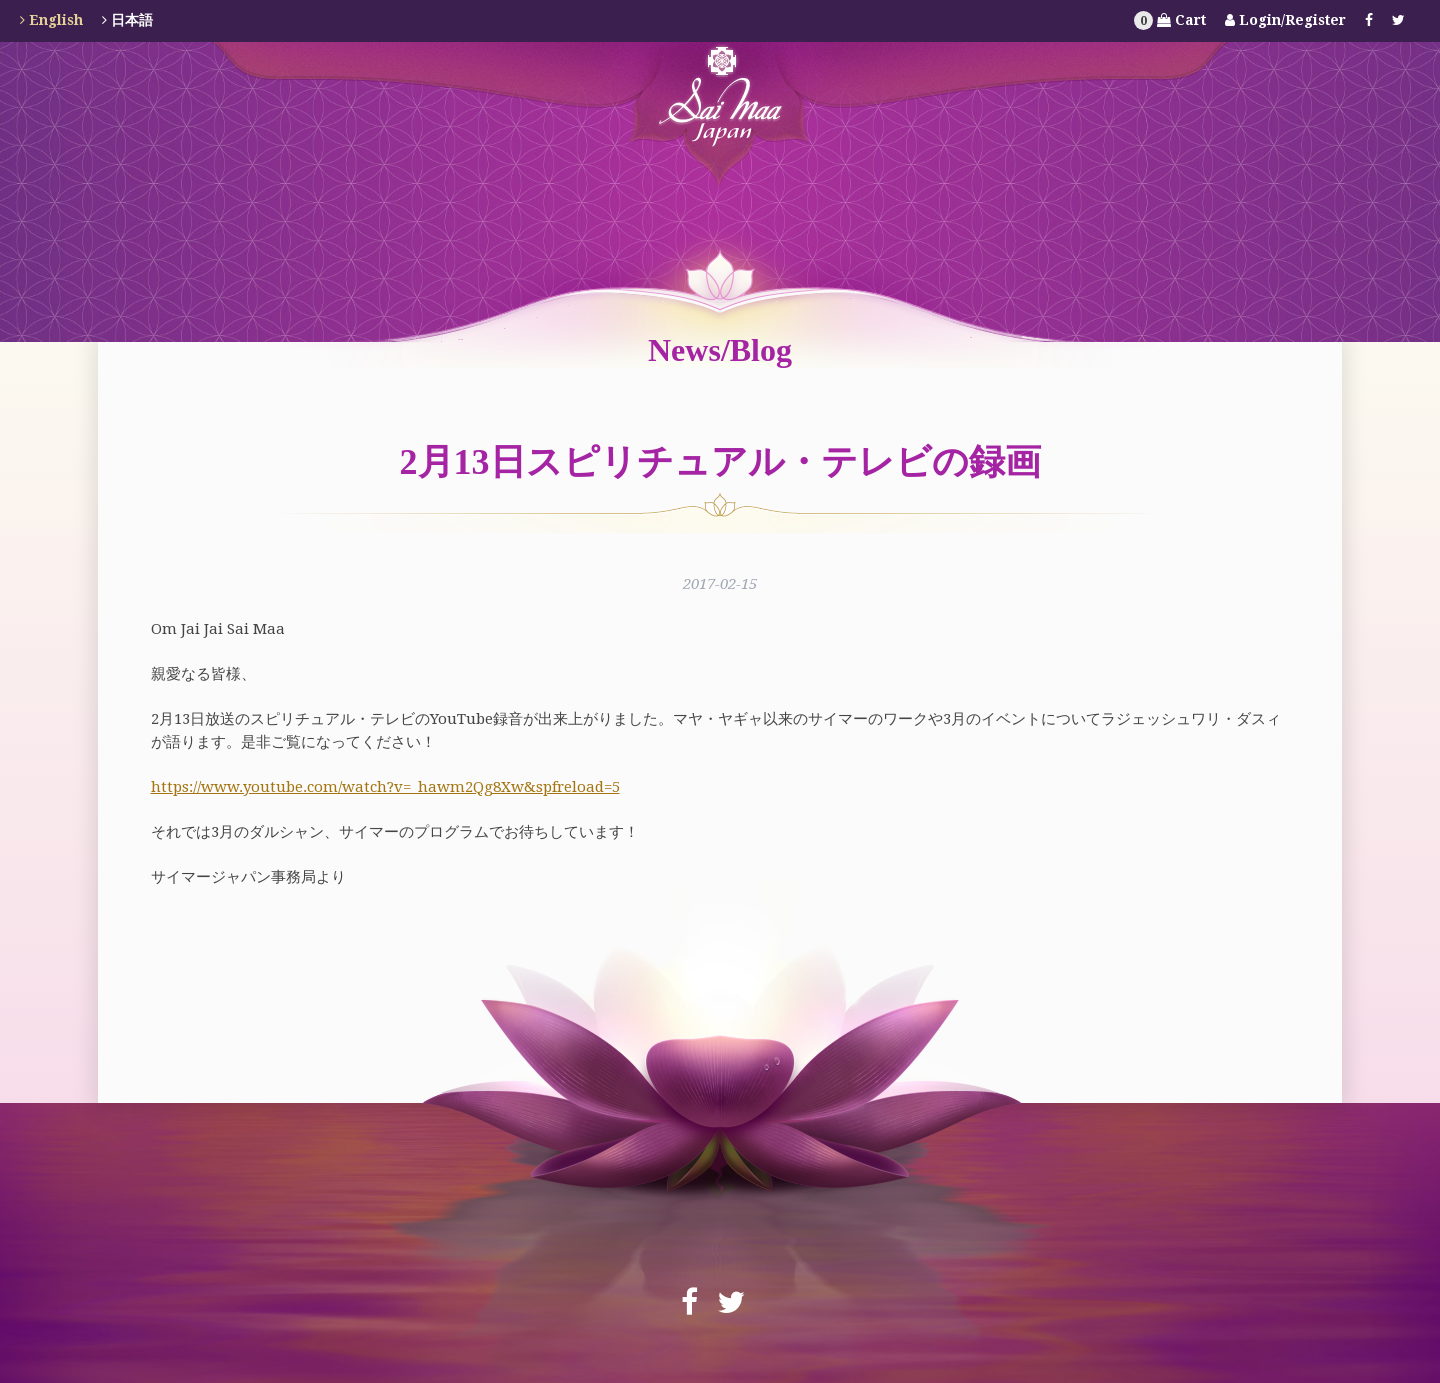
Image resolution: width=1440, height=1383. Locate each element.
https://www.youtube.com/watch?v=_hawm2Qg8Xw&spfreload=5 (385, 787)
